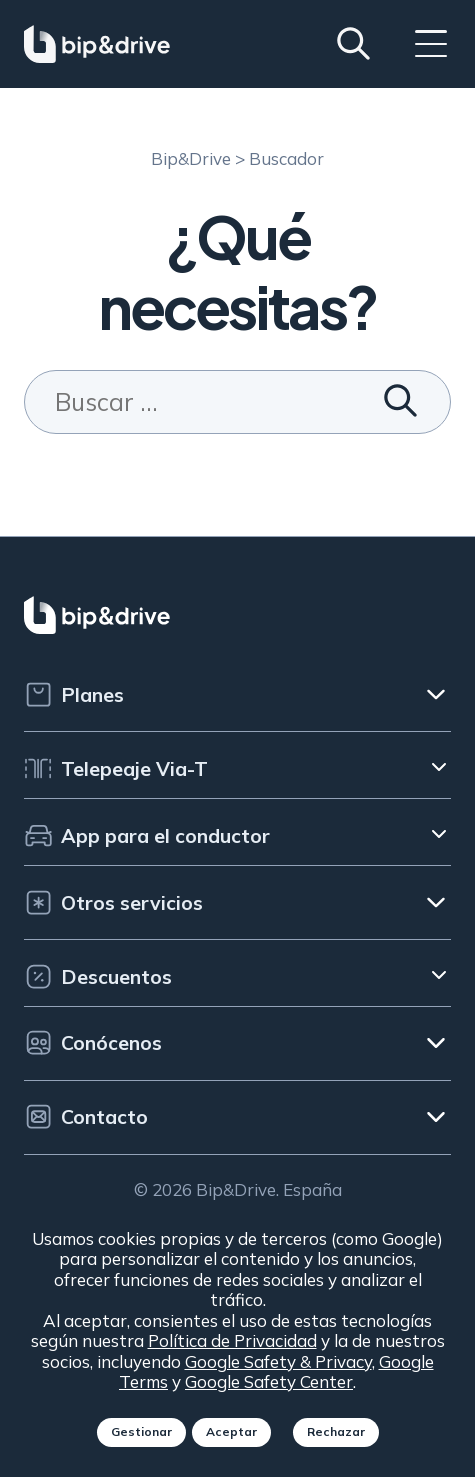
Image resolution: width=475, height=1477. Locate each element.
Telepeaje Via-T (116, 768)
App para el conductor (147, 835)
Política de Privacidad (232, 1340)
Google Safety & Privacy (278, 1361)
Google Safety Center (269, 1381)
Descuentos (98, 976)
